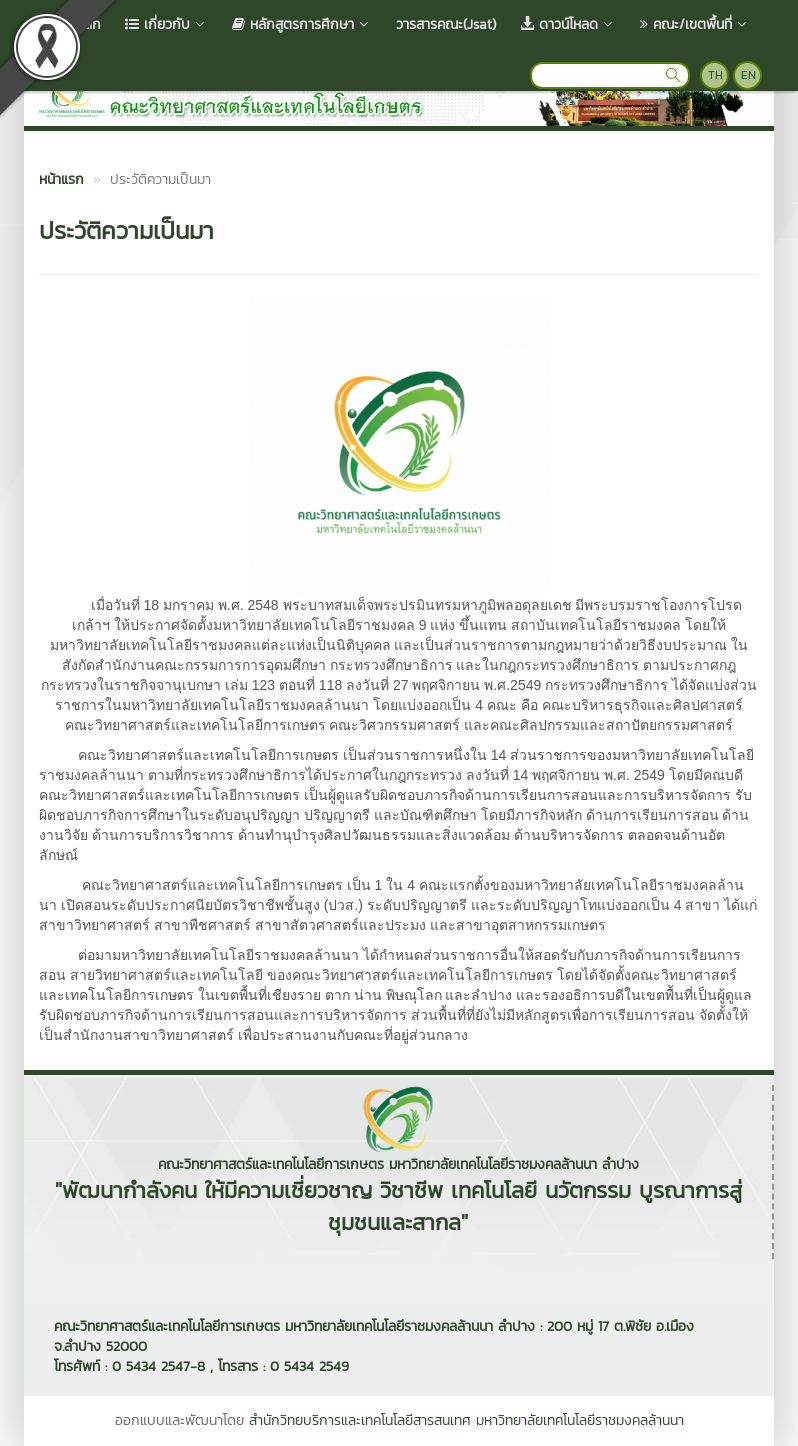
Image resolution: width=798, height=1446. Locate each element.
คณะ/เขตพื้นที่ (695, 24)
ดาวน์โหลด (568, 24)
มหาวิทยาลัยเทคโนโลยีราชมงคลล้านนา (580, 1420)
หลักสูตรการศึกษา (302, 24)
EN (748, 75)
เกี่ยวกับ (166, 24)
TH (715, 75)
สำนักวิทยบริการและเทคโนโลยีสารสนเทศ (360, 1420)
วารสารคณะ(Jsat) (446, 24)
